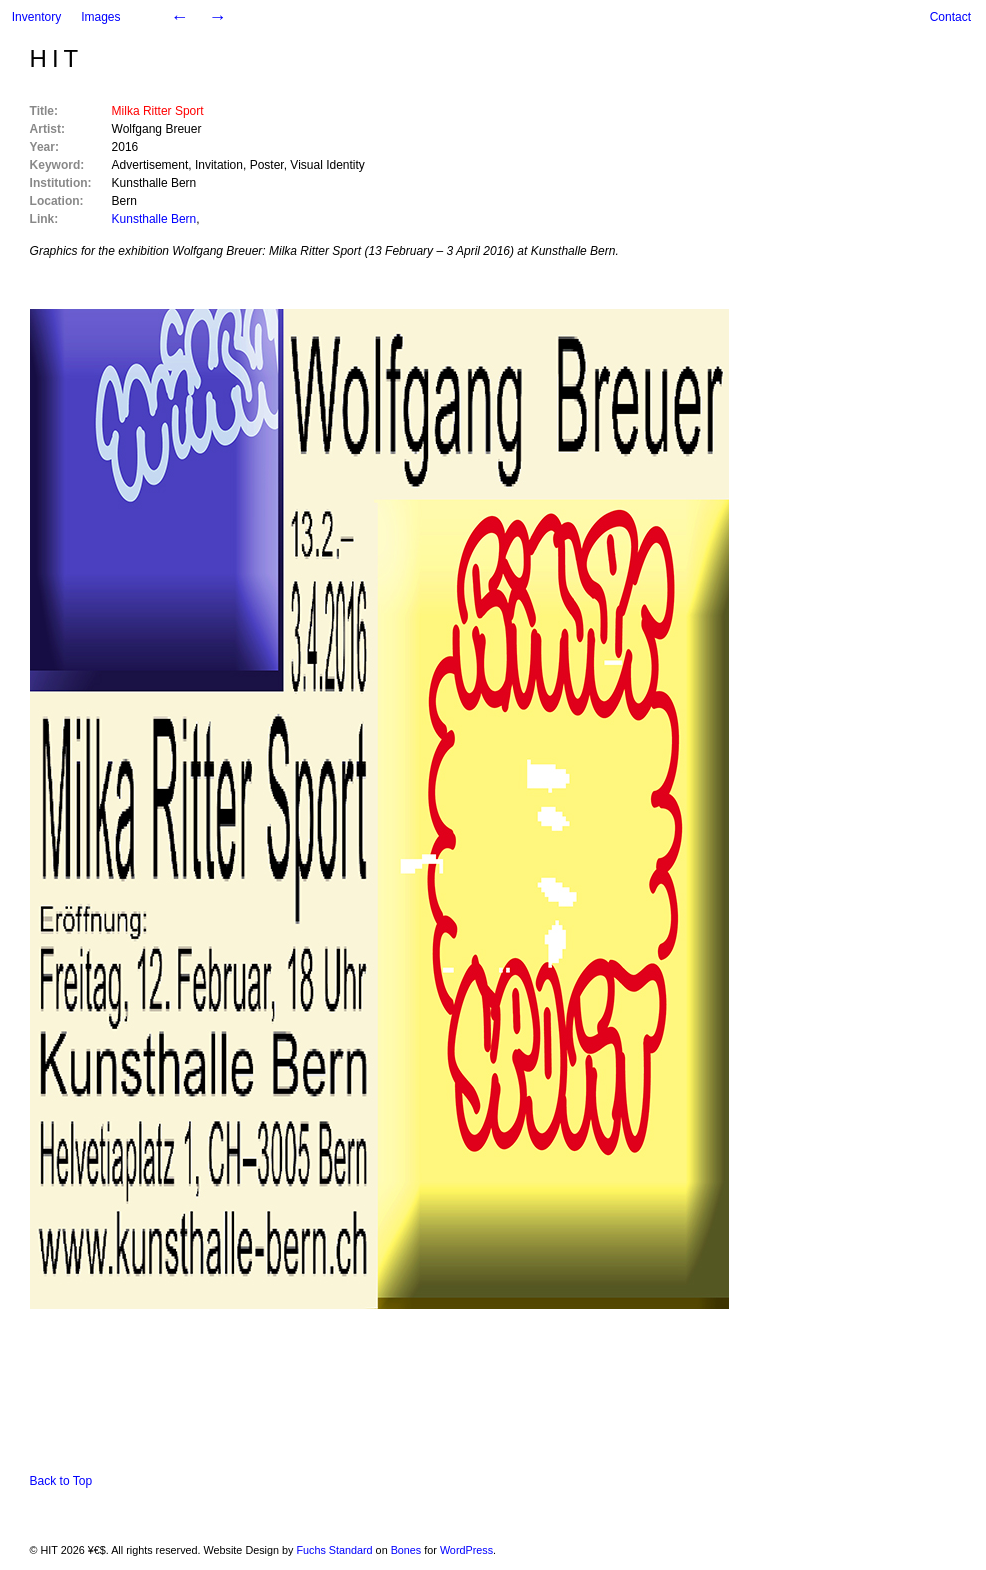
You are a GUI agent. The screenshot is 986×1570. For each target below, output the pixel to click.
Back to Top (61, 1481)
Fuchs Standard (334, 1550)
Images (100, 17)
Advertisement (150, 165)
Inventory (36, 17)
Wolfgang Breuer (157, 129)
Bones (406, 1550)
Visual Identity (327, 165)
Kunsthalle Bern (154, 183)
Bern (124, 201)
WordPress (466, 1550)
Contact (950, 17)
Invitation (219, 165)
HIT (57, 58)
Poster (267, 165)
